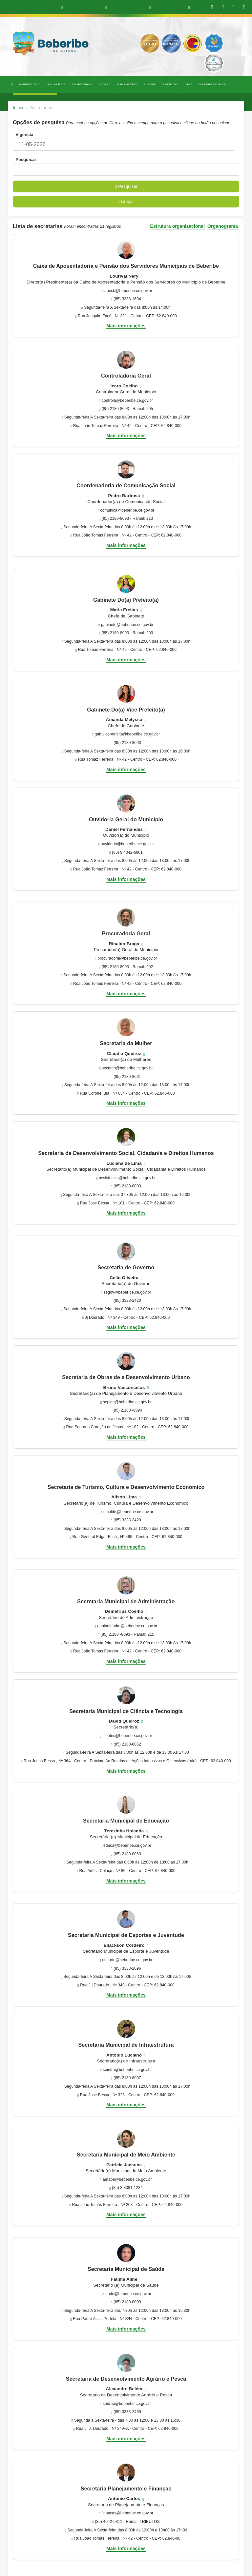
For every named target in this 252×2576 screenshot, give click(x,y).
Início (18, 107)
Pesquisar (24, 159)
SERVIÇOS (170, 84)
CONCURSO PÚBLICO (212, 84)
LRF (188, 84)
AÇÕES (104, 84)
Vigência (23, 134)
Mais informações (126, 325)
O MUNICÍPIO (56, 84)
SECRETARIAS (82, 84)
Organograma (222, 226)
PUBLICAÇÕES (126, 84)
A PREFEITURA (29, 84)
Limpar (126, 201)
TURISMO (150, 84)
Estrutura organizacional (177, 226)
